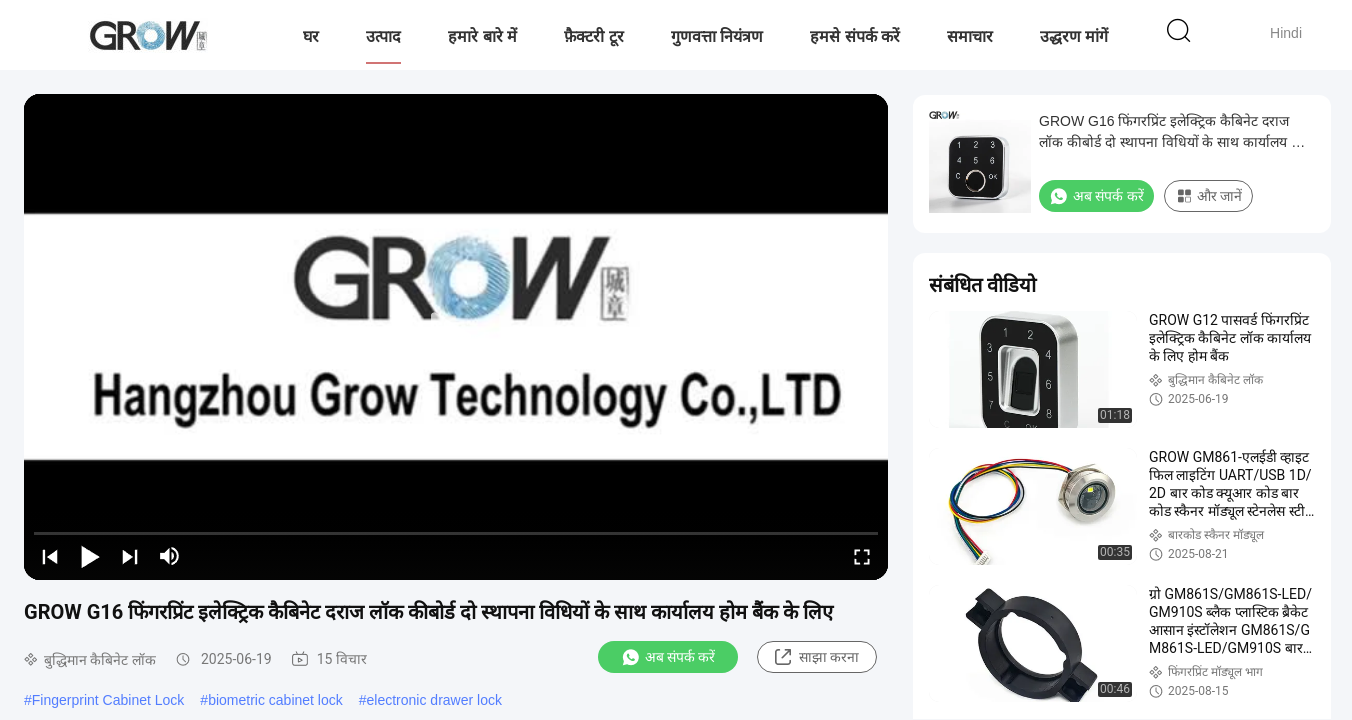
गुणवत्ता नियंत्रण (717, 36)
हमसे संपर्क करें (855, 36)
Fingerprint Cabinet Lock (108, 700)
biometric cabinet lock (275, 700)
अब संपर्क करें (668, 657)
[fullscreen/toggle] (862, 556)
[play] (456, 337)
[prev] (50, 556)
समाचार (970, 36)
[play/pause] (90, 556)
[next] (130, 556)
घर (311, 36)
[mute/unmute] (170, 556)
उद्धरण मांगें (1074, 36)
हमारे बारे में (482, 36)
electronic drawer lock (434, 700)
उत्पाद (383, 36)
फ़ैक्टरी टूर (593, 36)
